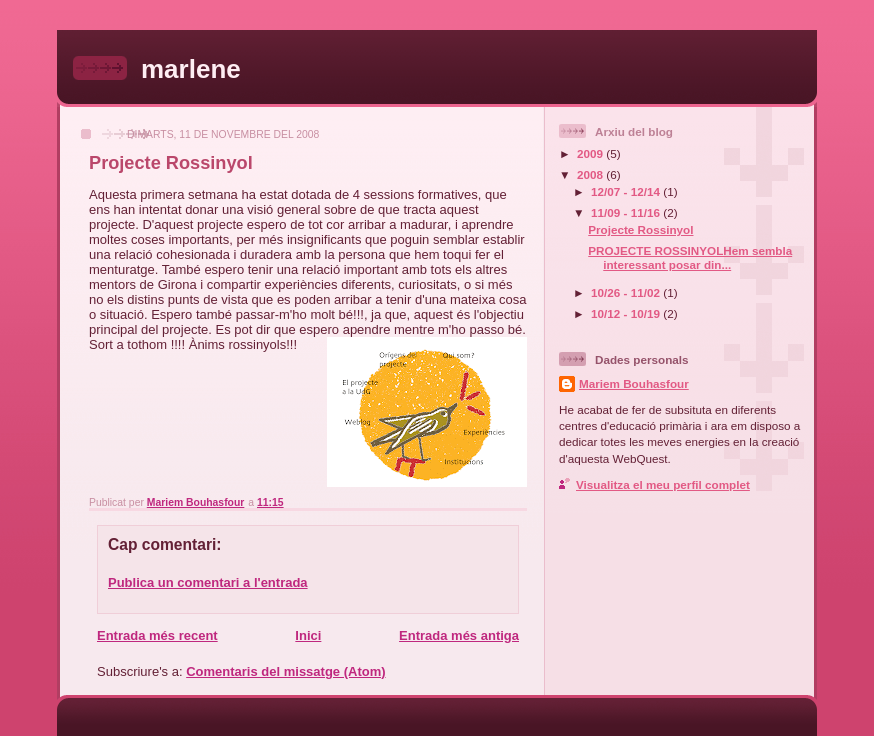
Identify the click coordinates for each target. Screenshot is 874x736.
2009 (591, 153)
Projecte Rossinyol (640, 229)
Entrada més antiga (459, 635)
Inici (308, 635)
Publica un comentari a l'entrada (208, 582)
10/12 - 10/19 (627, 313)
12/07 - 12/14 (627, 191)
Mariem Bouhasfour (634, 383)
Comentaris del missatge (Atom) (285, 671)
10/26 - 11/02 (627, 292)
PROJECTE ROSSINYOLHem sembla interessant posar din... (690, 257)
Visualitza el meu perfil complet (663, 484)
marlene (191, 69)
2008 (591, 174)
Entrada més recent (157, 635)
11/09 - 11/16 (627, 212)
